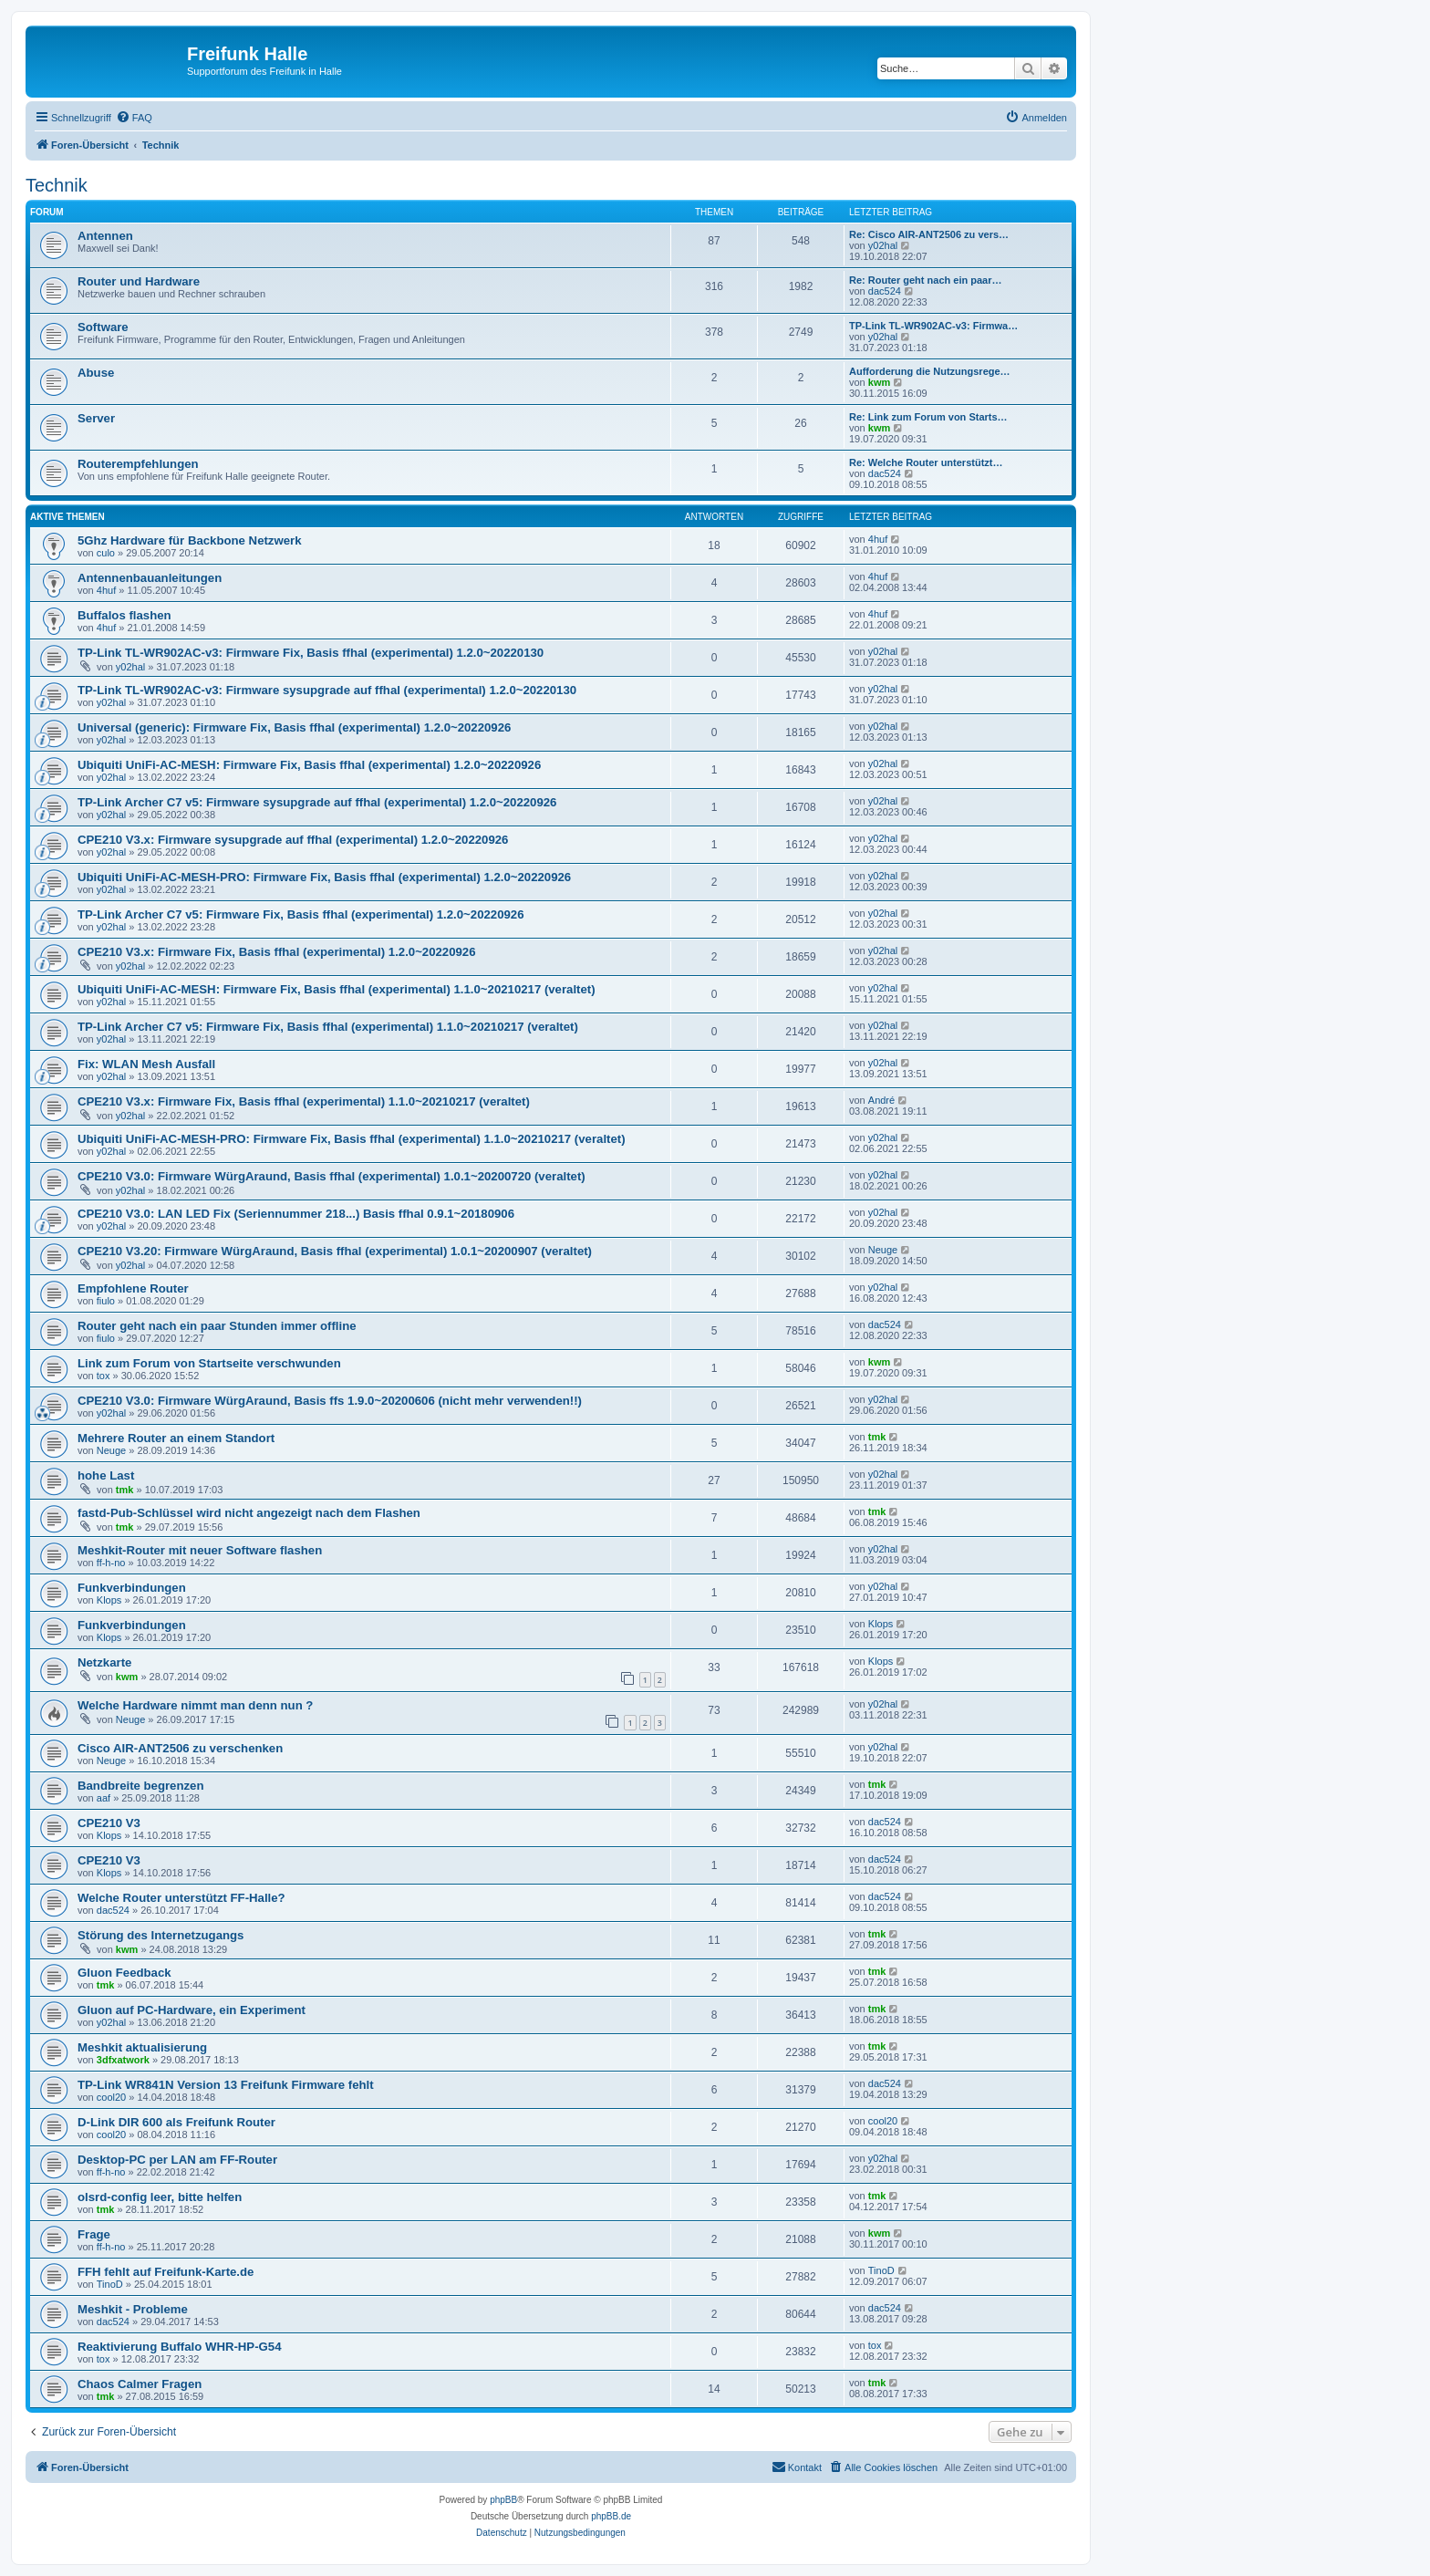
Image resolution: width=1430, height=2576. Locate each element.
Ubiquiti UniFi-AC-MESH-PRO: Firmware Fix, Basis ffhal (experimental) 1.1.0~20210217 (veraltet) (352, 1139)
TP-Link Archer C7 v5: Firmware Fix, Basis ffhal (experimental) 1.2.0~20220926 (301, 914)
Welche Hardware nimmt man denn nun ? (195, 1705)
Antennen (105, 236)
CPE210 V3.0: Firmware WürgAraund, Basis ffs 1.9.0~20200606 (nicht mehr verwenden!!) (330, 1400)
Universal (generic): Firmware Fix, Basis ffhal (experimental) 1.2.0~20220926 (294, 727)
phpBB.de (611, 2516)
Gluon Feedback (124, 1972)
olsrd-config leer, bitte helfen (160, 2197)
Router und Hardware (139, 281)
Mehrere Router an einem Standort (176, 1438)
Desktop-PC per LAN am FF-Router (177, 2159)
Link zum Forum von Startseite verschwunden (209, 1363)
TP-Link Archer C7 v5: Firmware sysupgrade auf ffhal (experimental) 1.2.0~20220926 (317, 802)
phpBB (503, 2500)
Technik (57, 185)
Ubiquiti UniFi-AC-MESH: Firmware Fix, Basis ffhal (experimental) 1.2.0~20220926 (309, 765)
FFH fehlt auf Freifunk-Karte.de (166, 2272)
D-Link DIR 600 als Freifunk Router (176, 2122)
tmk (877, 1436)
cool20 (111, 2097)
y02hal (882, 245)
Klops (109, 1599)
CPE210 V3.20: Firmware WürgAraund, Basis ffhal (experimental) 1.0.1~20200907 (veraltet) (335, 1251)
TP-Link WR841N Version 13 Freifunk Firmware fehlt (226, 2085)
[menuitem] (134, 118)
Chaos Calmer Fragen (140, 2384)
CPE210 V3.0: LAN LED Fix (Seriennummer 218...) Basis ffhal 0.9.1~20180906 (296, 1213)
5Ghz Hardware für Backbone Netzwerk (190, 540)
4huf (877, 539)
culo (106, 552)
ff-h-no (111, 1562)
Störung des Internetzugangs (161, 1935)
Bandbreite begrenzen (141, 1785)
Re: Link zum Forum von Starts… (928, 416)
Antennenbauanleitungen (150, 578)
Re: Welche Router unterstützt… (925, 462)
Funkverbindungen (132, 1587)
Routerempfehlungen (138, 464)
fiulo (106, 1300)
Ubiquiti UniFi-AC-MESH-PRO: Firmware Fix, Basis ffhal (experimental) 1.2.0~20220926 (324, 877)
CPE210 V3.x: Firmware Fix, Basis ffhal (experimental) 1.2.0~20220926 (277, 952)
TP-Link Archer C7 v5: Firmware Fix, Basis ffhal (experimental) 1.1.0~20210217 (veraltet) (328, 1027)
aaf (103, 1797)
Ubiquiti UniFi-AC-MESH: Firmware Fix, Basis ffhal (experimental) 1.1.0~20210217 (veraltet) (337, 989)
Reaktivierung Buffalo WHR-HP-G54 (179, 2346)
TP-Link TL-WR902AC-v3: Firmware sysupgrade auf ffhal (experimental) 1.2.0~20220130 (327, 690)
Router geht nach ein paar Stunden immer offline (217, 1326)
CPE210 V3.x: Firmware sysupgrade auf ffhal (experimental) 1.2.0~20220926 (293, 840)
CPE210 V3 (109, 1823)
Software (103, 327)
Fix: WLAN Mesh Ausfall (146, 1064)
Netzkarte (104, 1662)
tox (103, 1375)
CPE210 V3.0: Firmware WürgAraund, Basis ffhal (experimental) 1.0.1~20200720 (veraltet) (331, 1176)
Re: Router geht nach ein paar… (925, 280)
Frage (94, 2234)
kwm (879, 382)
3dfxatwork (123, 2059)
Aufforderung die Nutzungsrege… (929, 371)
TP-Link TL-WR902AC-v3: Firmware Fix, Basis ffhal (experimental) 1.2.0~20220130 (311, 653)
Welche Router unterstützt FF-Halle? (181, 1898)
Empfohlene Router (133, 1288)
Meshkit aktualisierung (142, 2047)
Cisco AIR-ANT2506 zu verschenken (180, 1748)
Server (96, 418)
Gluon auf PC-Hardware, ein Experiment (192, 2010)
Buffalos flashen (124, 615)
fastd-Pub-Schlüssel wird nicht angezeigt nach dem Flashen (249, 1513)
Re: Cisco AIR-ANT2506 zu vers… (929, 234)
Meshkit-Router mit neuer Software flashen (200, 1550)
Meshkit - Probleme (133, 2309)
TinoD (110, 2284)
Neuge (882, 1249)
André (881, 1100)
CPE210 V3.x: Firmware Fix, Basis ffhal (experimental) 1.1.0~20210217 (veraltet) (304, 1101)
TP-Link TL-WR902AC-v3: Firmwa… (933, 325)
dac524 (884, 291)
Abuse (96, 372)
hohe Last (106, 1475)
